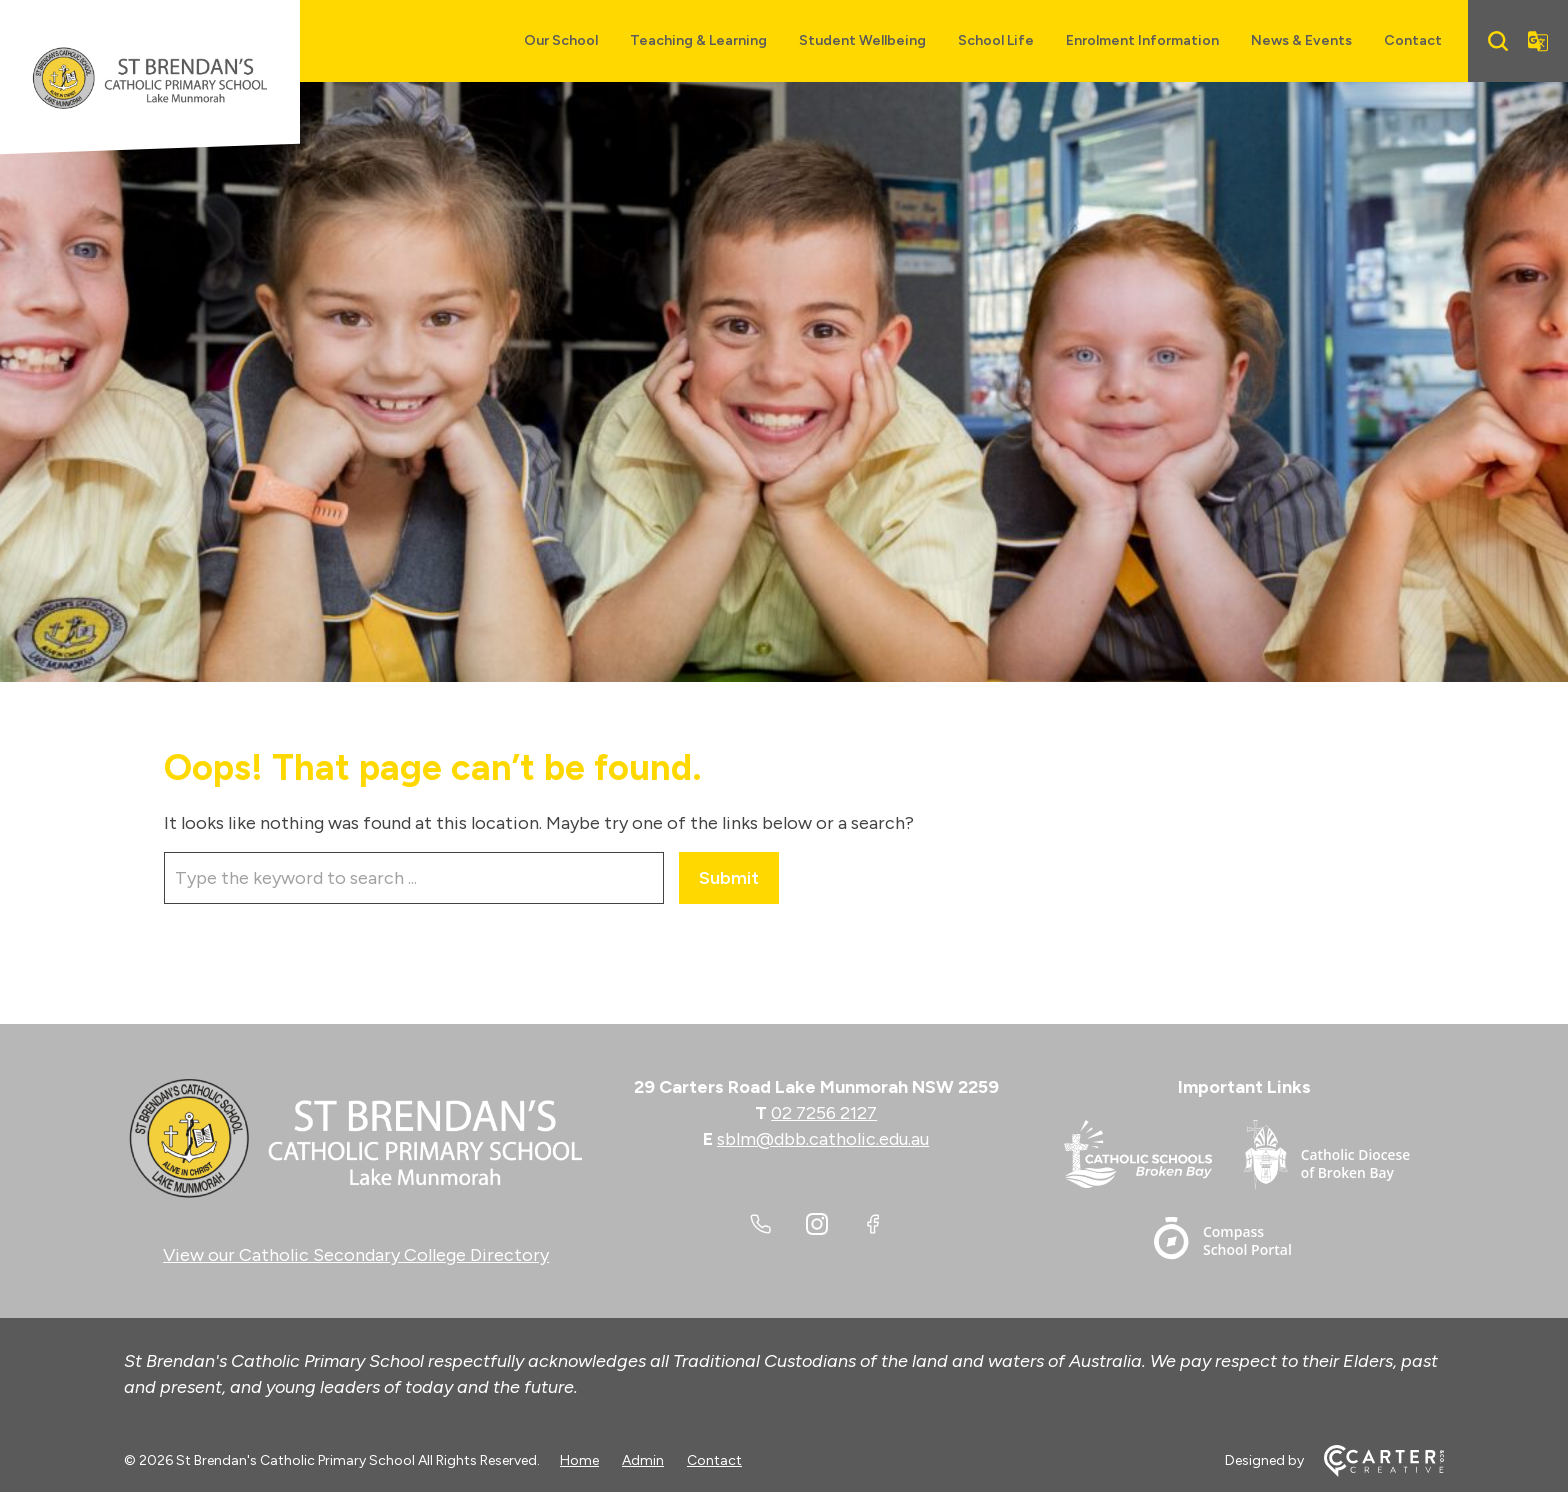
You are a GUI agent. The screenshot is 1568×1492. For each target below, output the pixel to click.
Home (579, 1460)
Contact (1413, 40)
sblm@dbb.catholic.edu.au (823, 1139)
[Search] (1498, 41)
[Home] (356, 1139)
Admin (643, 1460)
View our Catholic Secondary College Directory (356, 1255)
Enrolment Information (1142, 40)
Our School (561, 40)
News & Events (1301, 40)
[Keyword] (414, 878)
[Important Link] (1154, 1158)
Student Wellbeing (862, 40)
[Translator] (1538, 41)
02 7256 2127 (824, 1113)
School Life (996, 40)
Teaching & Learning (698, 40)
